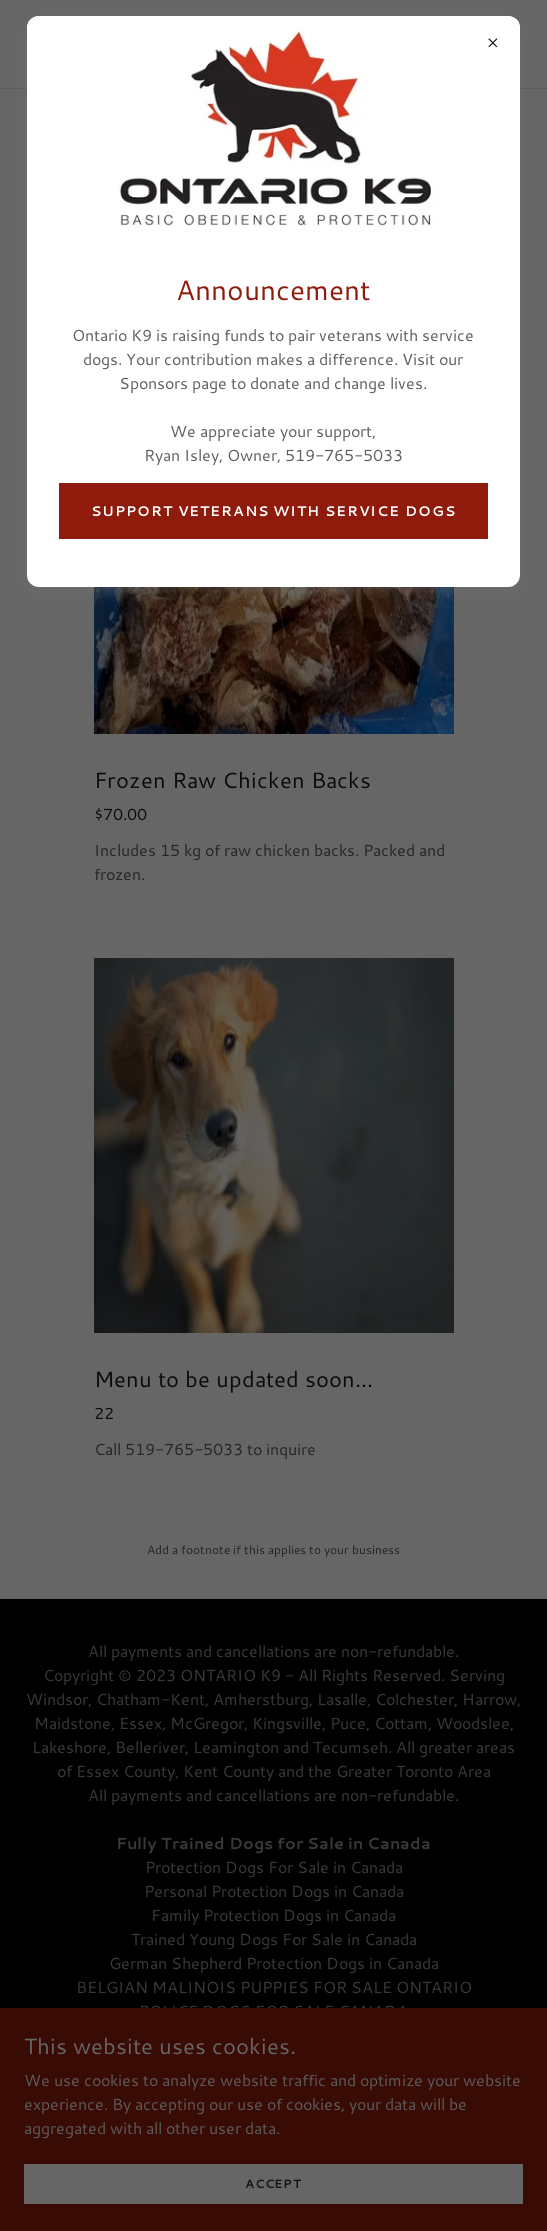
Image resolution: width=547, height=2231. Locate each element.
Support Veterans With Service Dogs (273, 511)
